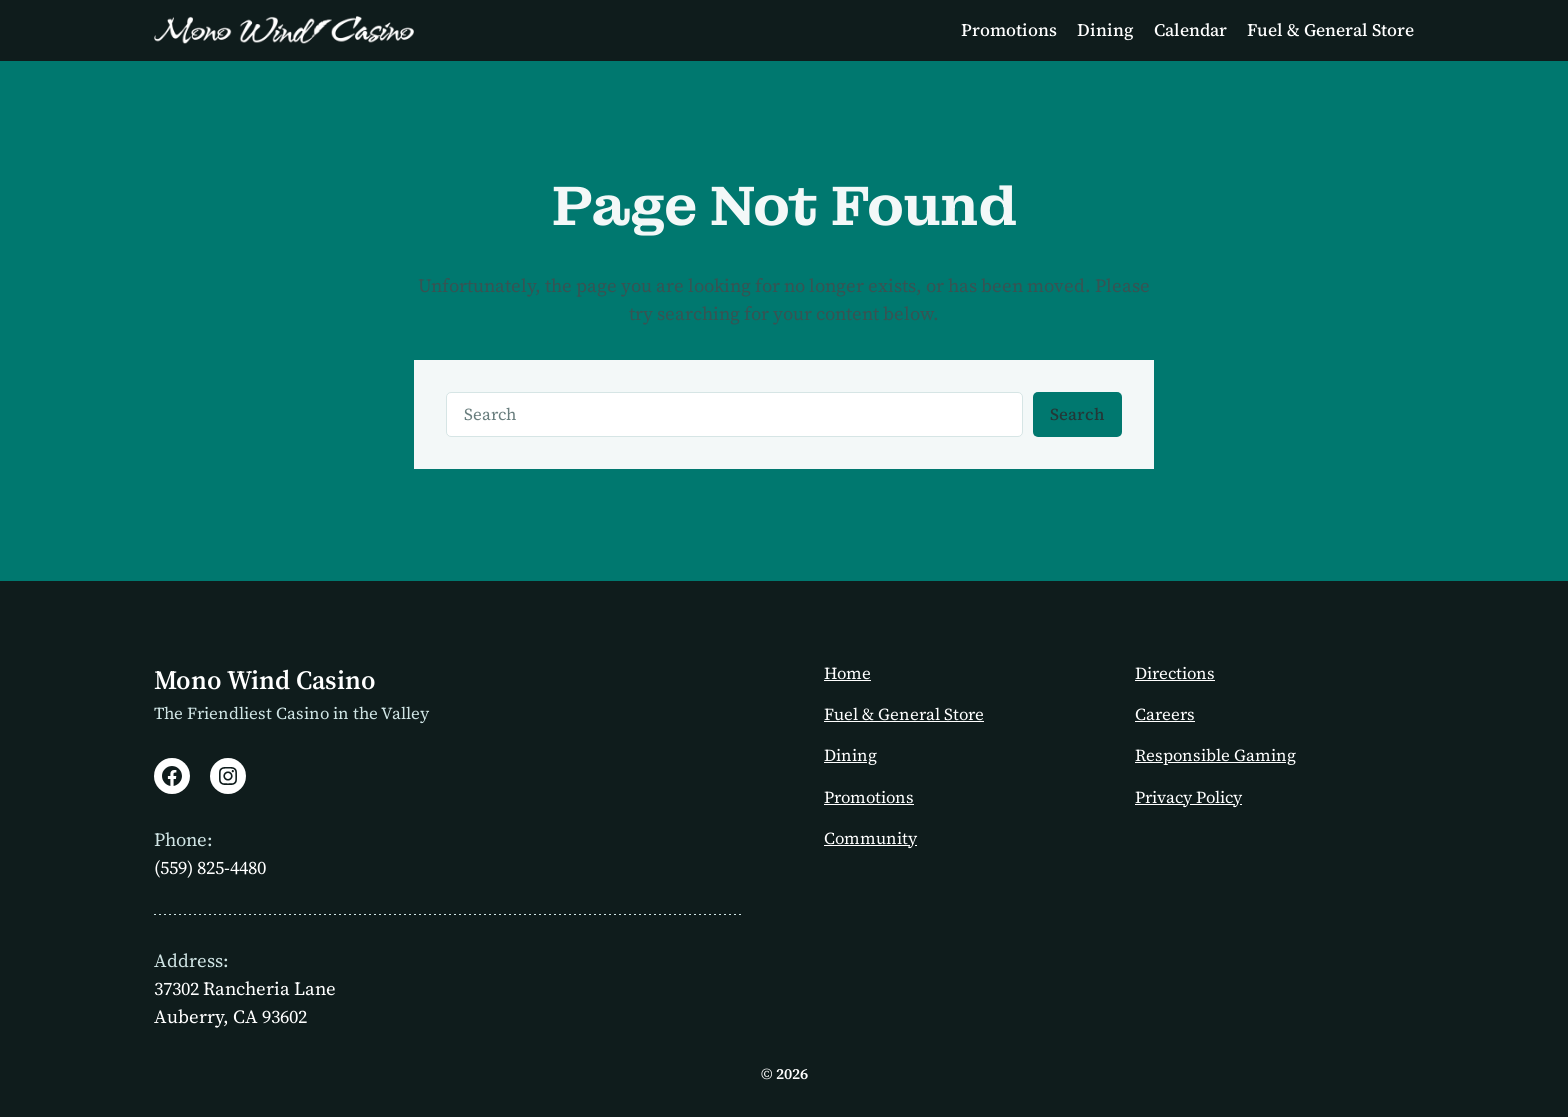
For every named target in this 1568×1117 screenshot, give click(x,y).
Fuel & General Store (904, 714)
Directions (1175, 673)
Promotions (869, 797)
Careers (1165, 714)
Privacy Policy (1188, 797)
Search (1077, 414)
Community (870, 838)
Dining (850, 755)
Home (847, 673)
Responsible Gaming (1215, 755)
